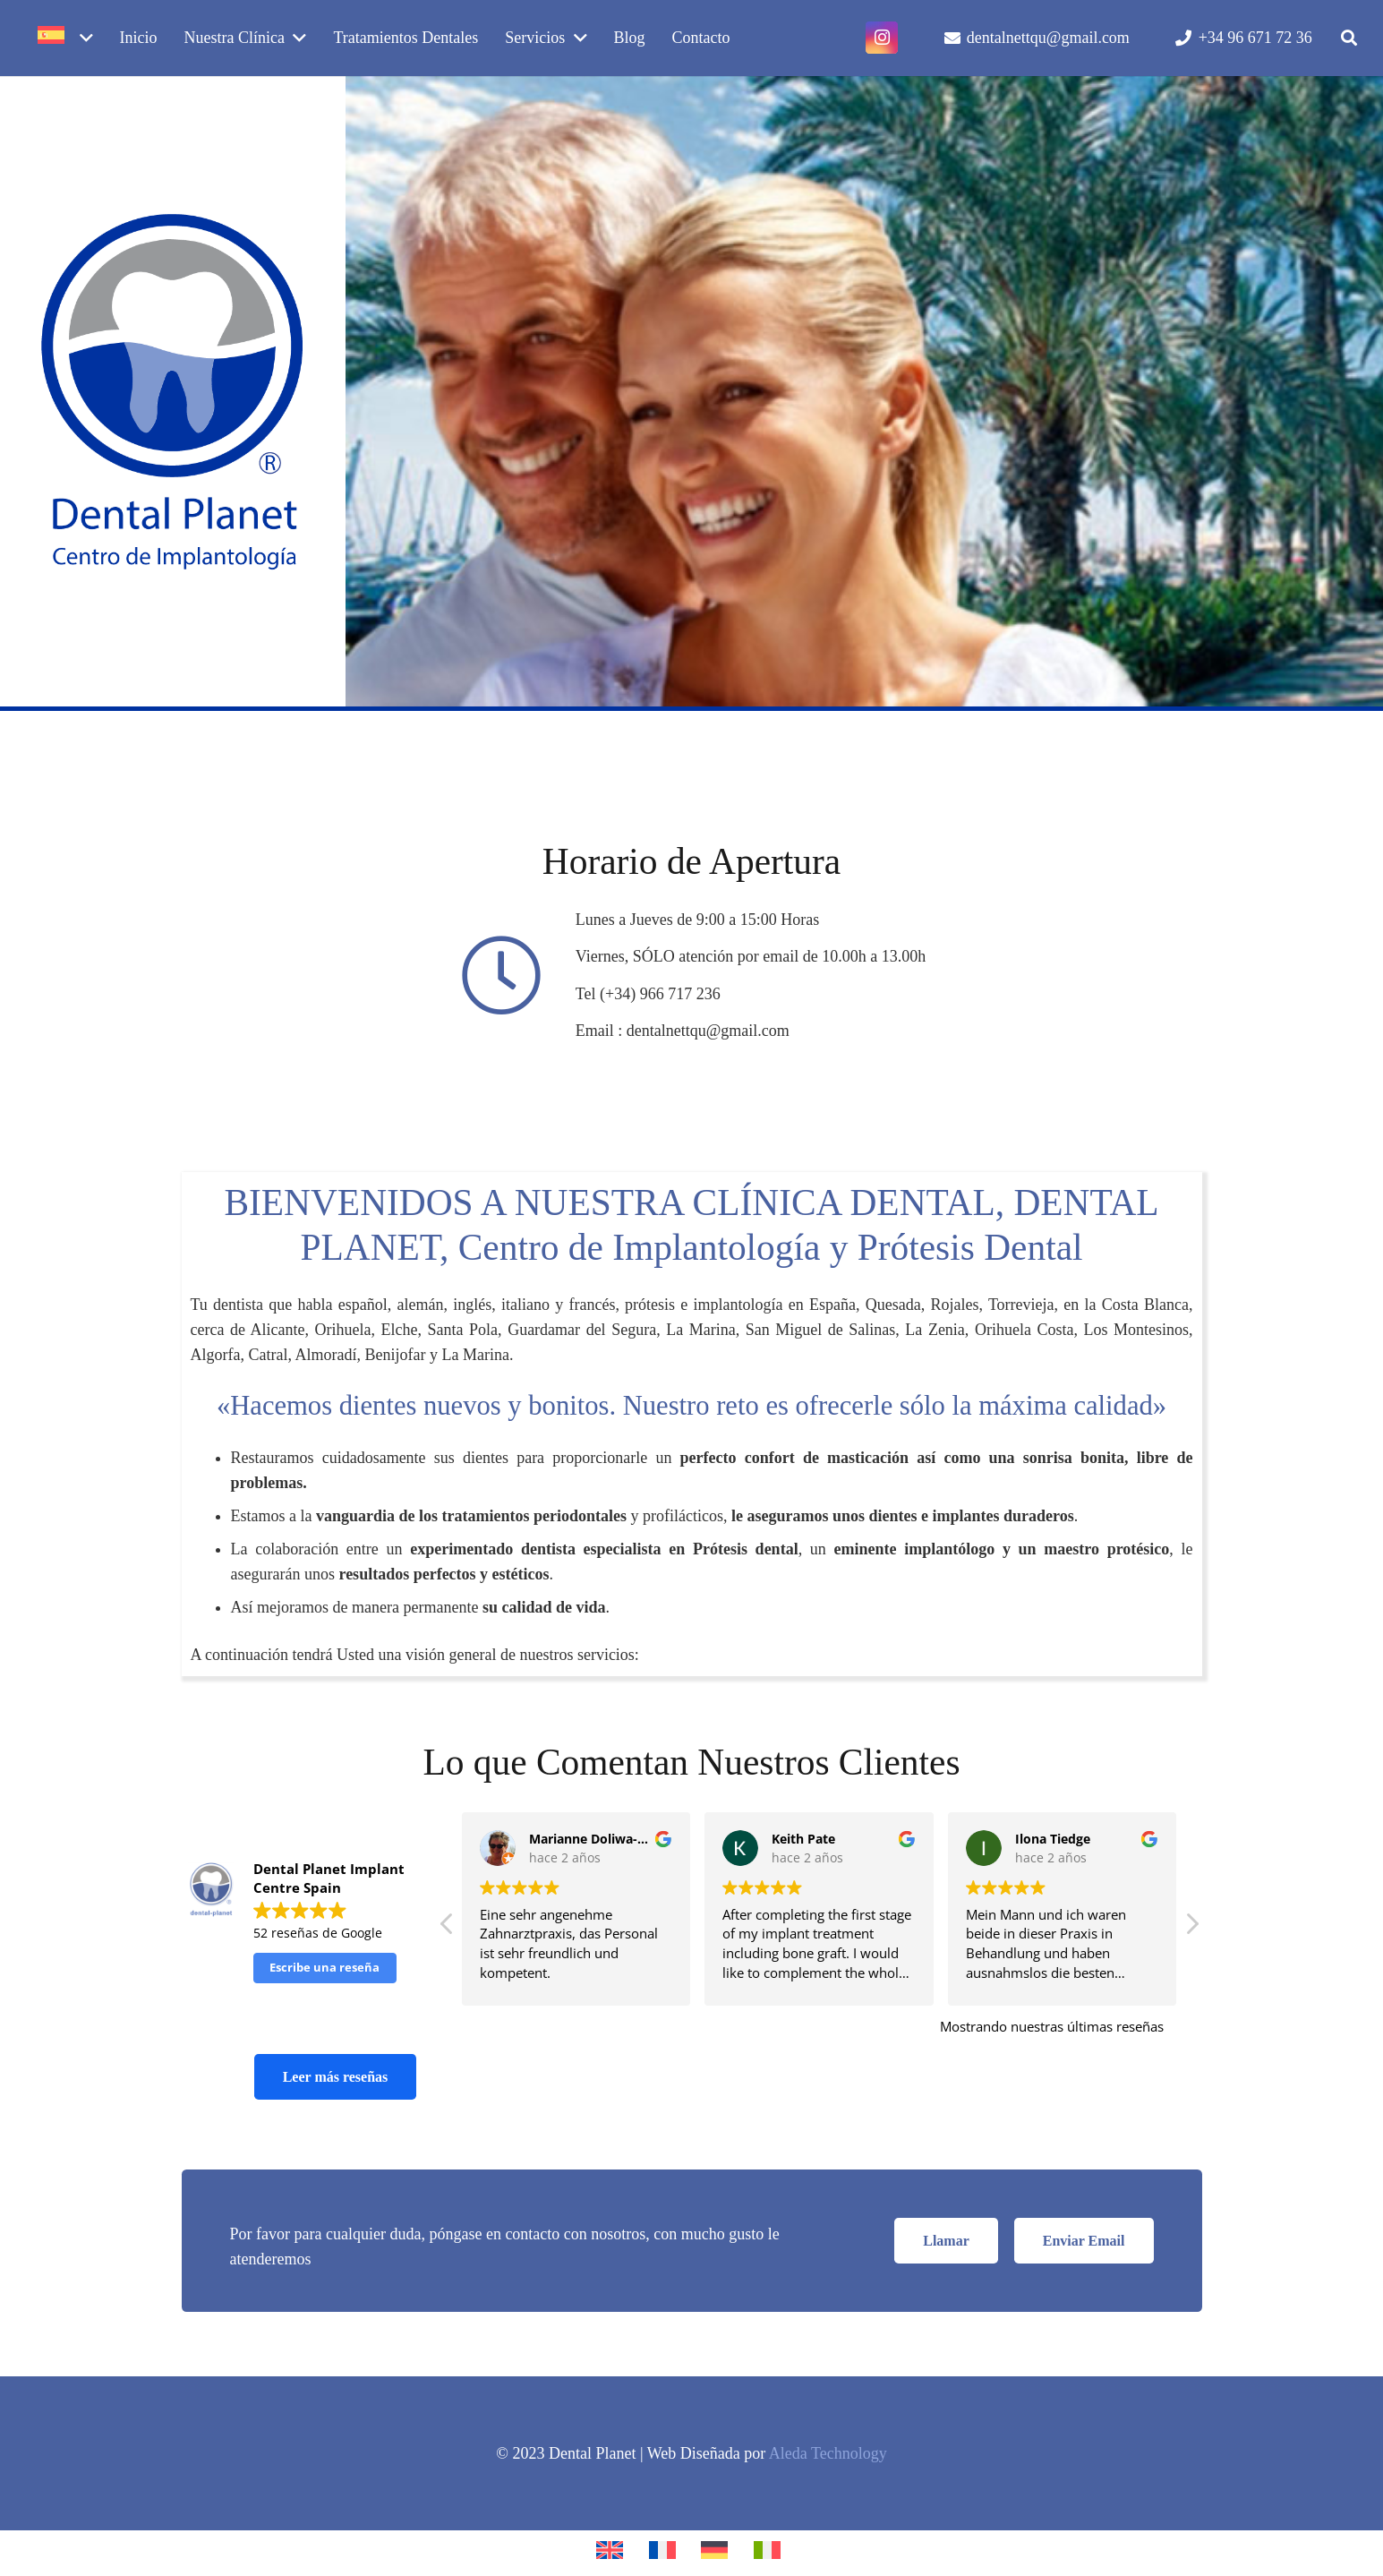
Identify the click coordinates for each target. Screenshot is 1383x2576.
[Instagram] (882, 37)
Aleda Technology (828, 2453)
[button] (1349, 37)
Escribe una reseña (324, 1967)
